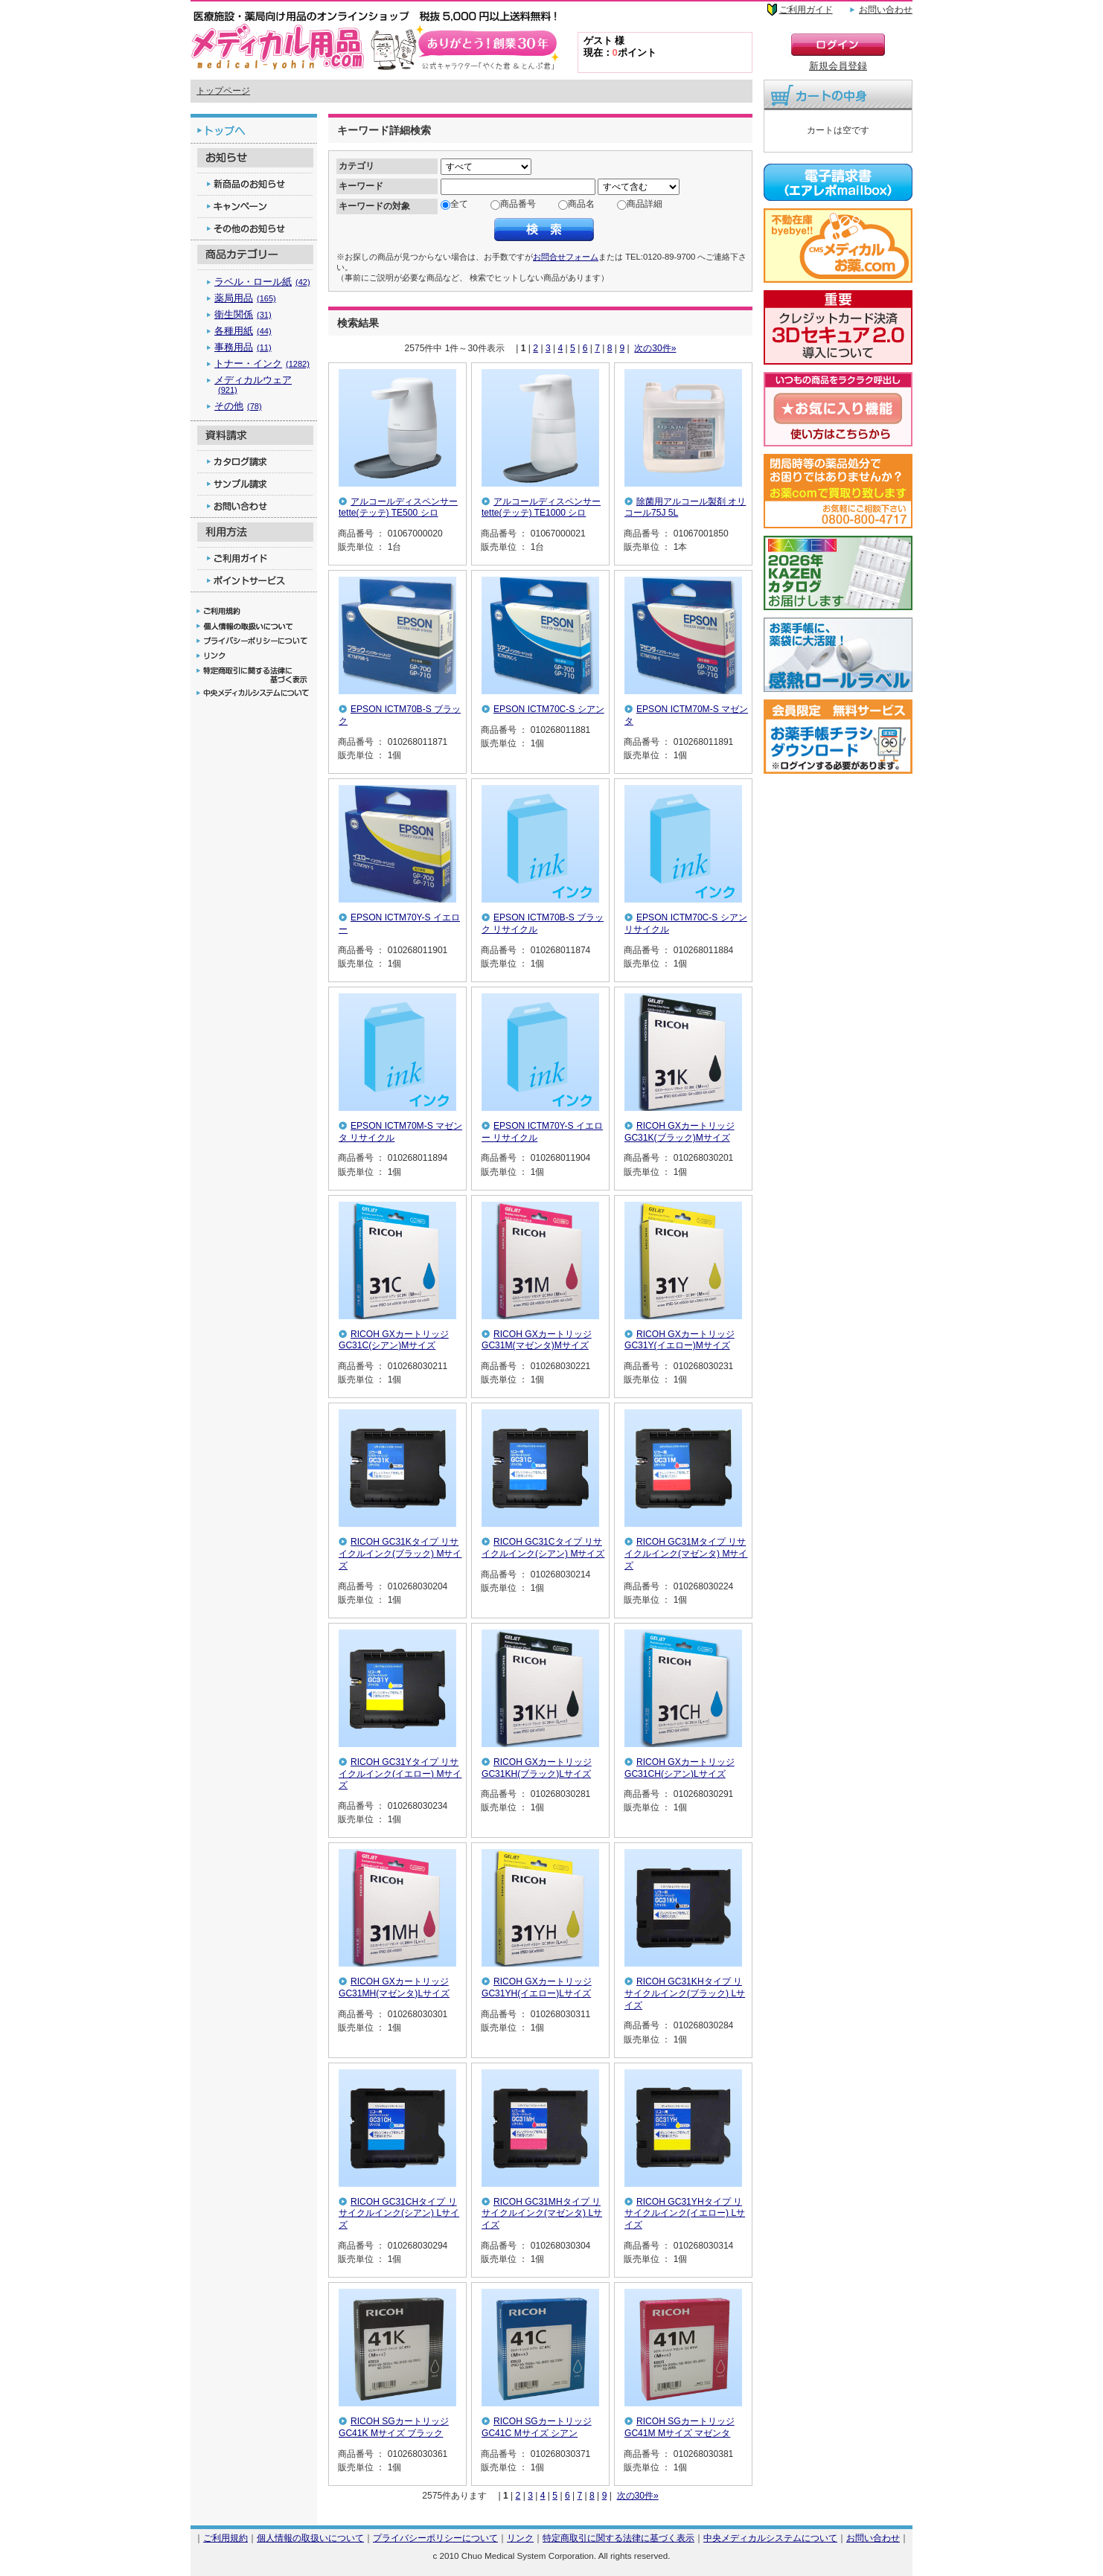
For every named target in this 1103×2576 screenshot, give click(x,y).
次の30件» (655, 348)
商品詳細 (644, 204)
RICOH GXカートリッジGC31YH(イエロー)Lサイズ (537, 1987)
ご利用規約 (225, 2538)
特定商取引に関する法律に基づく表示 (618, 2538)
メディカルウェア (253, 384)
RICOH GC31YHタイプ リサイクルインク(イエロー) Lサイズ (684, 2213)
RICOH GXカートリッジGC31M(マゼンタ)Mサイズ (537, 1340)
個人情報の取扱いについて (310, 2538)
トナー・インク (262, 363)
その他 (238, 405)
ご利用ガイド (806, 9)
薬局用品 (245, 298)
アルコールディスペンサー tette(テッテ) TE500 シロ (398, 507)
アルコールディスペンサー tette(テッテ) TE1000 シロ (541, 507)
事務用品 (243, 347)
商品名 (581, 204)
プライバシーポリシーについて (435, 2538)
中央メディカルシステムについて (770, 2538)
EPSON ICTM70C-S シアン (548, 709)
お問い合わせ (885, 9)
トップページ (223, 90)
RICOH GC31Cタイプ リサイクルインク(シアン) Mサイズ (543, 1548)
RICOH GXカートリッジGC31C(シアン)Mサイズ (394, 1340)
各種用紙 (243, 330)
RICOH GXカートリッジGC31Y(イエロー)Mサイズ (679, 1340)
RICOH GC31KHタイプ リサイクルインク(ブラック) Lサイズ (684, 1993)
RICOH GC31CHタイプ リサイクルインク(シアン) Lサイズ (399, 2213)
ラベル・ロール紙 (262, 281)
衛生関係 (243, 314)
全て (459, 204)
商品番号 (518, 204)
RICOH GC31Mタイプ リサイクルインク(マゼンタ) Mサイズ (685, 1553)
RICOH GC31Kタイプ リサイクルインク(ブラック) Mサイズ (400, 1553)
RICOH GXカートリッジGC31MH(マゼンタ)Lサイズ (394, 1987)
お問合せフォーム (565, 256)
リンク (520, 2538)
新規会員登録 (838, 65)
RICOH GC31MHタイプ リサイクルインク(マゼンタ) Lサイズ (542, 2213)
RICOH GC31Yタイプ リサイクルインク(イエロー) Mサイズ (400, 1773)
